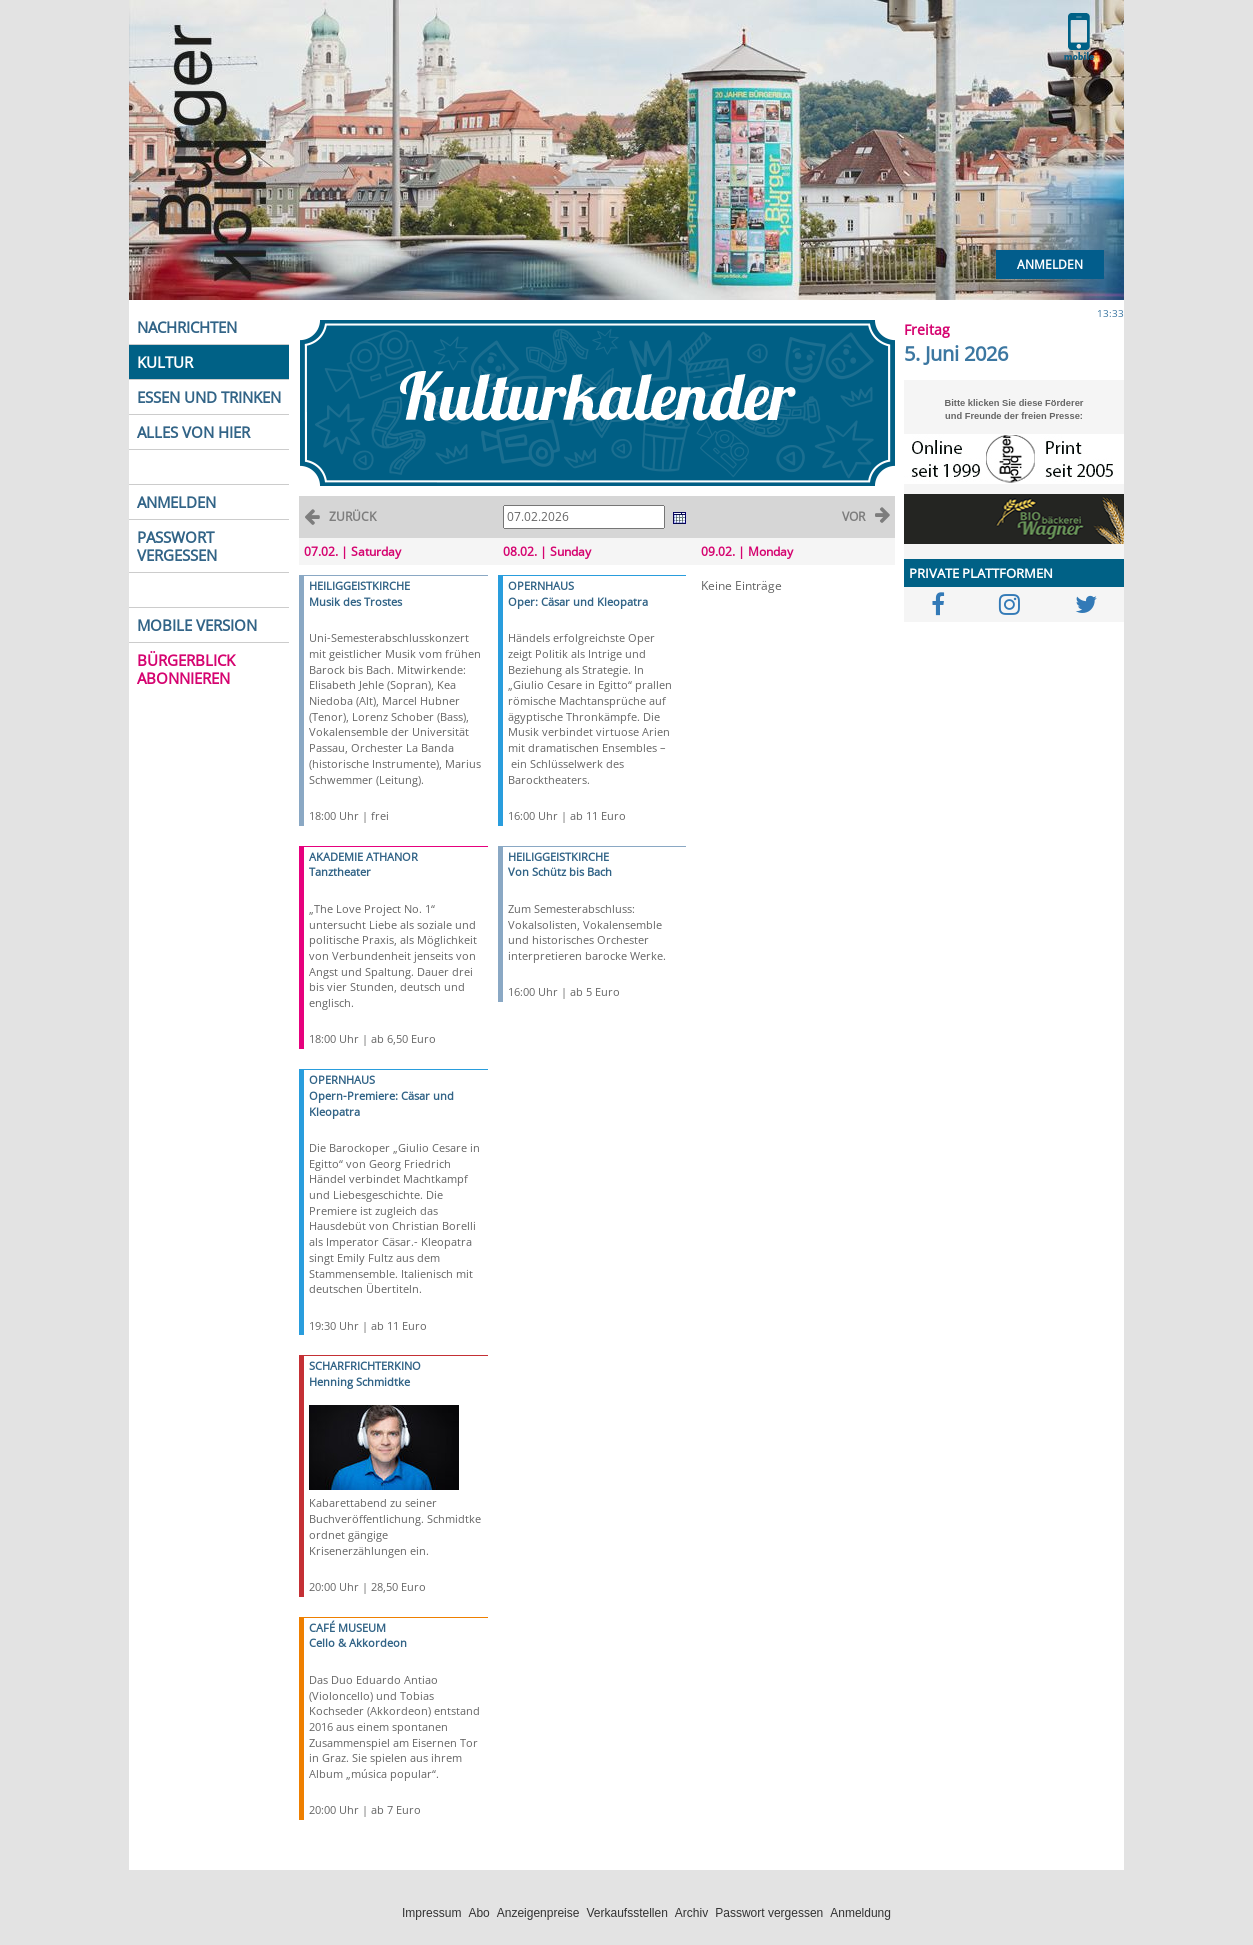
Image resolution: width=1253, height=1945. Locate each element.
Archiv (691, 1913)
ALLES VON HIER (193, 432)
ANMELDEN (176, 502)
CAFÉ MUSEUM (347, 1627)
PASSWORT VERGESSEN (177, 546)
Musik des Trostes (355, 601)
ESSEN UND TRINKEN (209, 397)
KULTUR (165, 362)
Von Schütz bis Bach (560, 871)
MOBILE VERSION (197, 625)
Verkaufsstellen (626, 1913)
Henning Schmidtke (359, 1381)
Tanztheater (340, 871)
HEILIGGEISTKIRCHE (359, 585)
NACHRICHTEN (187, 327)
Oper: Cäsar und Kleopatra (578, 601)
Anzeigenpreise (538, 1913)
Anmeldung (860, 1913)
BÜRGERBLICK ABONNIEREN (186, 669)
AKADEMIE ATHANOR (363, 856)
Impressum (431, 1913)
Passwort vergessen (769, 1913)
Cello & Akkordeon (358, 1642)
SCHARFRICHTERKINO (365, 1365)
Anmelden (1050, 264)
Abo (478, 1913)
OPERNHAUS (342, 1079)
